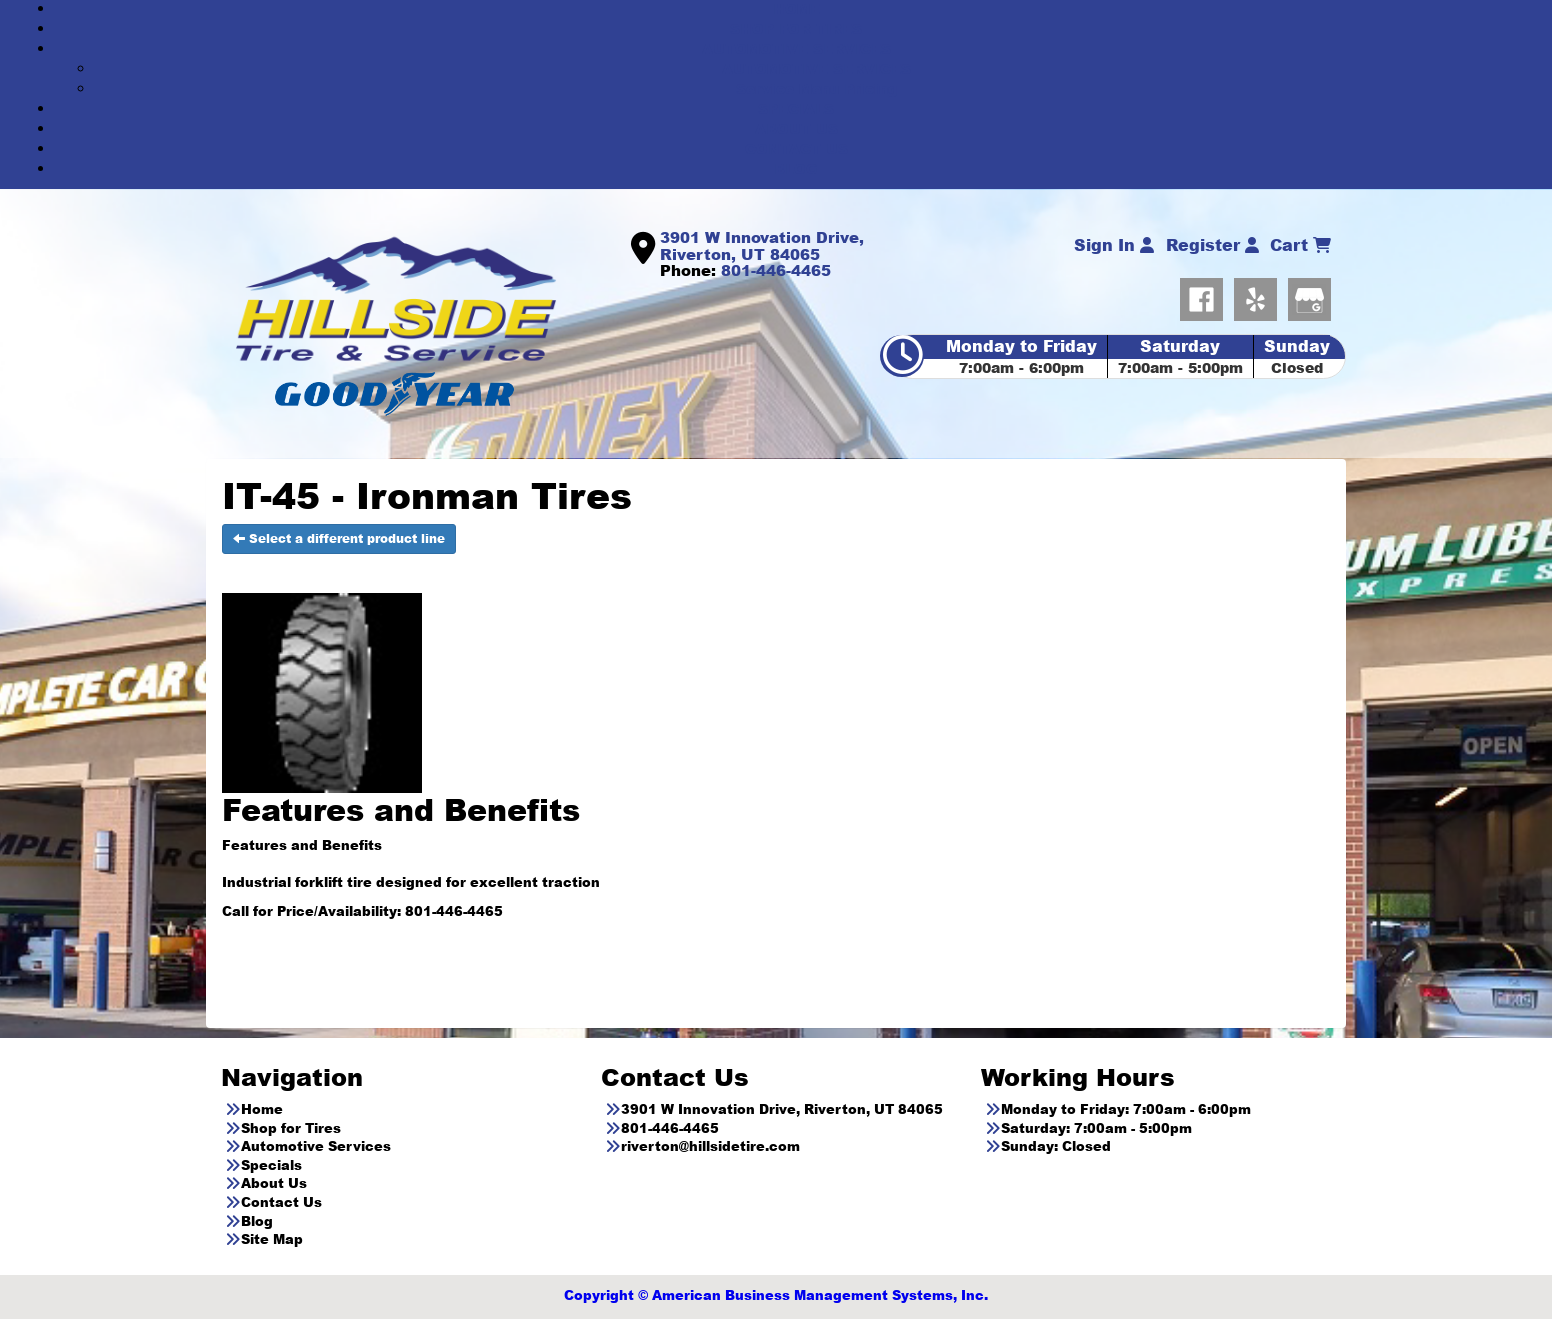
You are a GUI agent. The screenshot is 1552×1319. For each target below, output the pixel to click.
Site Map (272, 1239)
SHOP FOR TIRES (796, 28)
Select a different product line (339, 538)
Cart (1300, 245)
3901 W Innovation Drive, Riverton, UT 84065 (762, 245)
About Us (274, 1183)
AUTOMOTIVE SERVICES (796, 48)
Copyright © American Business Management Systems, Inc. (776, 1295)
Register (1212, 245)
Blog (257, 1221)
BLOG (796, 168)
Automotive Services (316, 1146)
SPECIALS (796, 108)
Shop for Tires (291, 1128)
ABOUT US (796, 128)
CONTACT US (796, 148)
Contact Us (281, 1202)
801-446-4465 (776, 270)
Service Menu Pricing (816, 88)
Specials (271, 1165)
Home (262, 1109)
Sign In (1114, 245)
